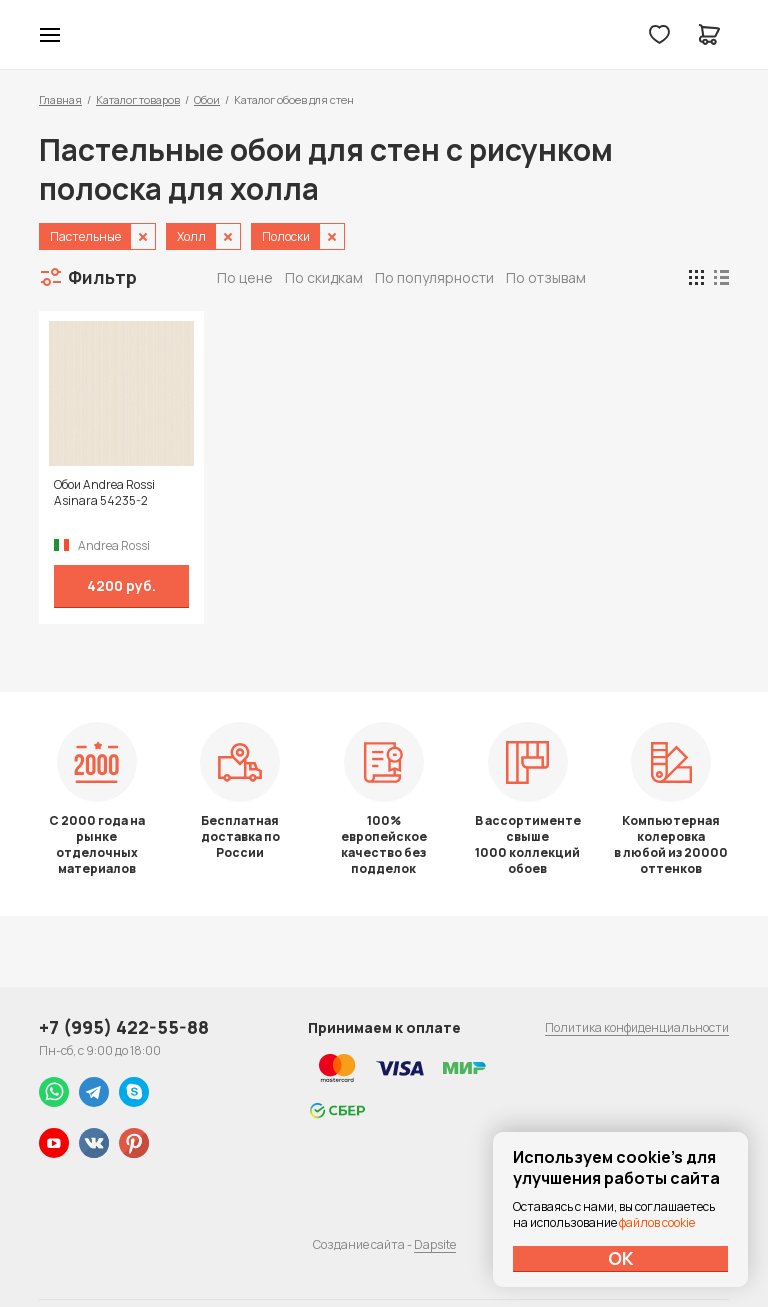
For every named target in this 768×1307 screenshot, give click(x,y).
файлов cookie (657, 1222)
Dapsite (435, 1244)
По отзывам (546, 277)
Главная (60, 99)
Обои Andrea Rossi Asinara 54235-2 (104, 493)
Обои (207, 99)
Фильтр (102, 277)
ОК (621, 1258)
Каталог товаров (138, 99)
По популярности (434, 277)
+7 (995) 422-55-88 (124, 1027)
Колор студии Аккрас (384, 35)
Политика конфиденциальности (637, 1027)
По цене (245, 277)
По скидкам (324, 277)
